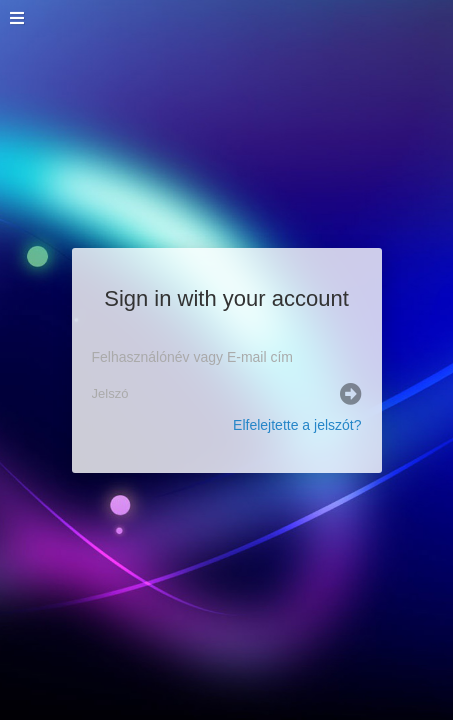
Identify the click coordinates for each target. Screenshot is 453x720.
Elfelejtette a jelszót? (297, 425)
